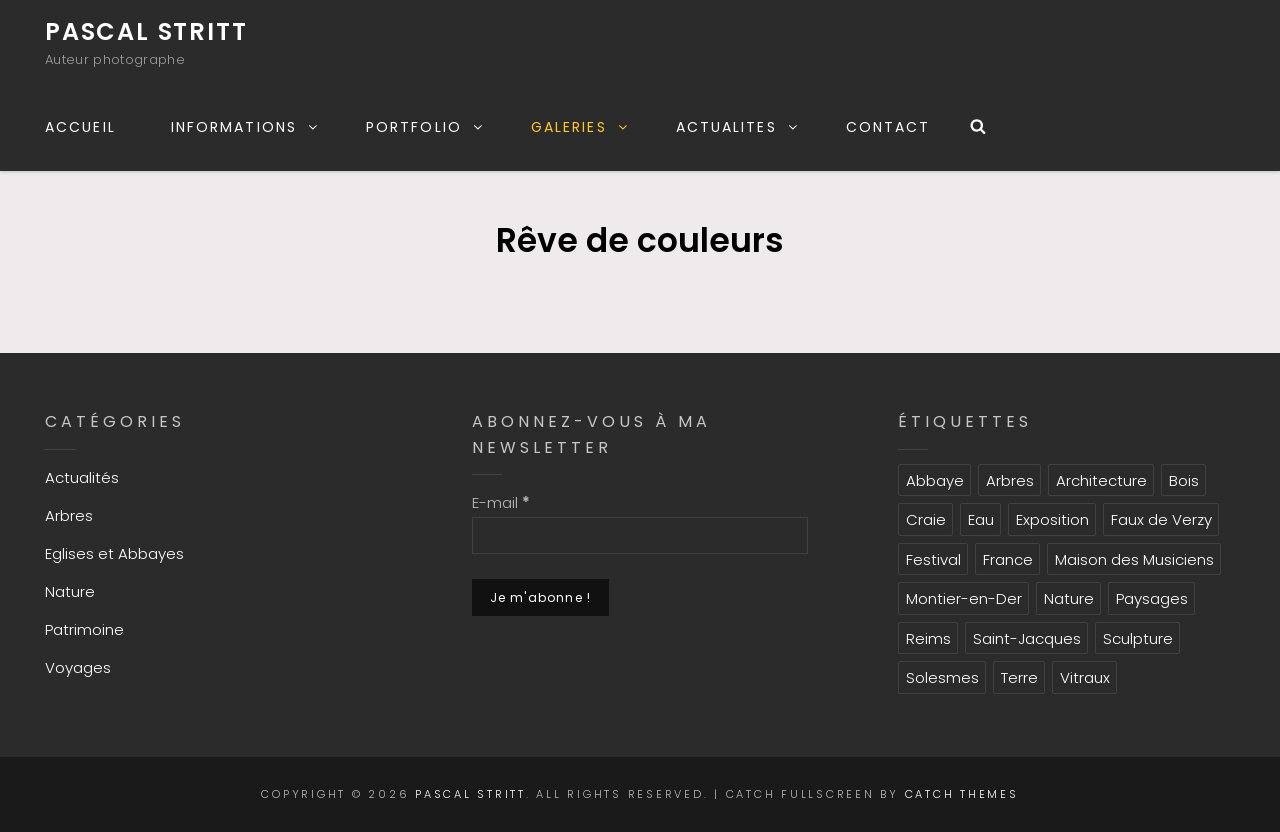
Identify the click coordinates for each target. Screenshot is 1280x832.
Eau (981, 519)
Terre (1019, 677)
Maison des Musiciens (1134, 559)
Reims (928, 638)
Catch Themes (962, 794)
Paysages (1152, 598)
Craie (926, 519)
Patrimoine (84, 629)
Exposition (1052, 519)
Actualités (82, 477)
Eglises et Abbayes (114, 553)
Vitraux (1085, 677)
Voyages (78, 667)
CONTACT (888, 127)
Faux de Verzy (1161, 519)
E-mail (501, 502)
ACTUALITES (738, 127)
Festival (933, 559)
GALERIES (580, 127)
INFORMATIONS (245, 127)
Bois (1184, 480)
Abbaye (935, 480)
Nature (70, 591)
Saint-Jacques (1027, 638)
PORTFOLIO (425, 127)
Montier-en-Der (964, 598)
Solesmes (942, 677)
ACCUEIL (80, 127)
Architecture (1101, 480)
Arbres (69, 515)
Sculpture (1138, 638)
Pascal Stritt (146, 31)
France (1008, 559)
